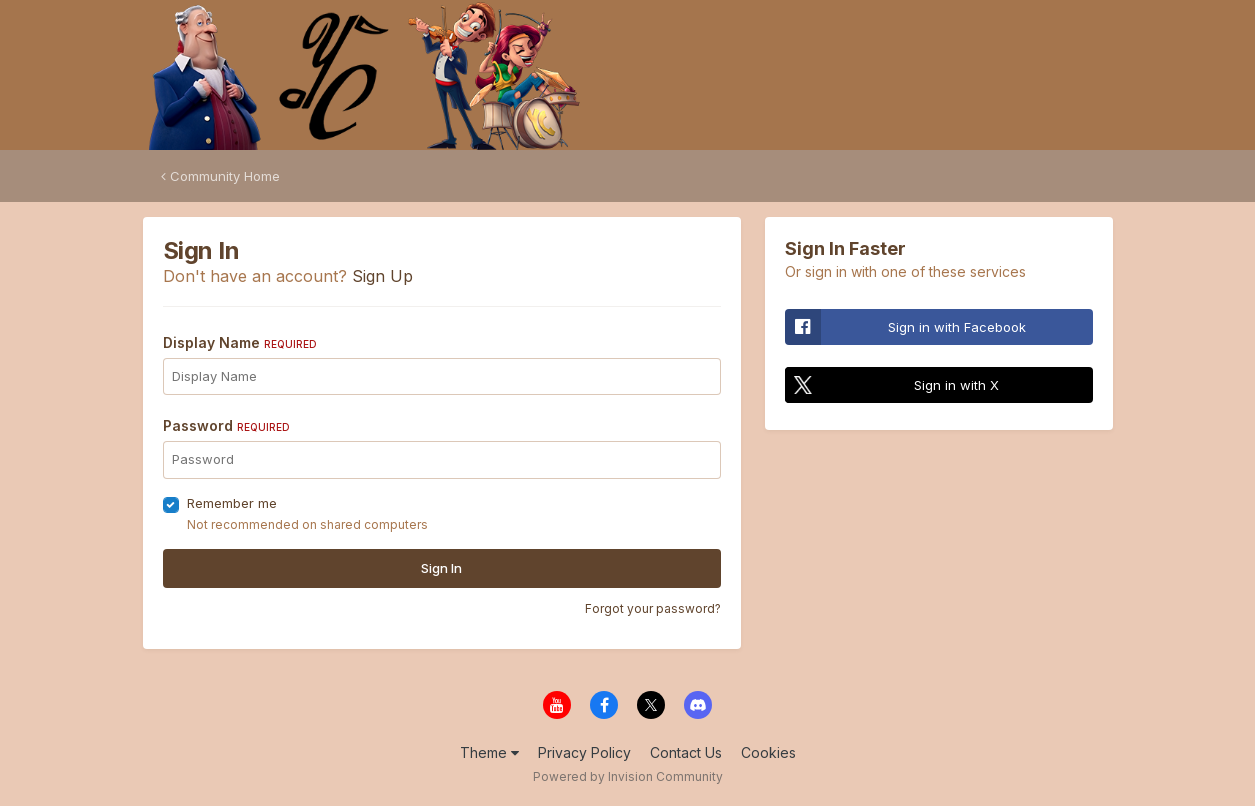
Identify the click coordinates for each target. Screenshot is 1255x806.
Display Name (240, 342)
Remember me (232, 503)
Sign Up (382, 276)
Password (226, 425)
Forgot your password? (653, 608)
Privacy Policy (584, 752)
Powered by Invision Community (628, 776)
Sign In (441, 568)
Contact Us (686, 752)
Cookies (768, 752)
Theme (489, 752)
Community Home (220, 176)
